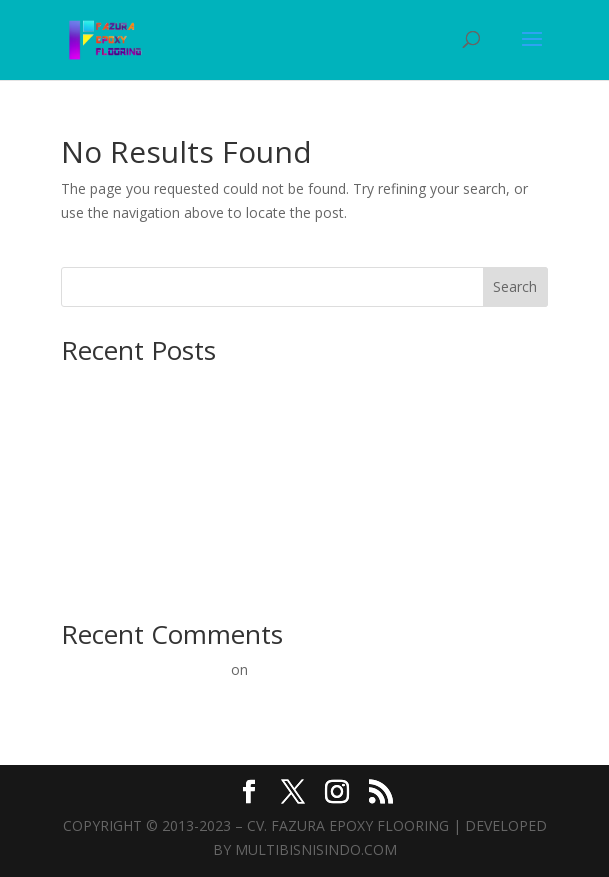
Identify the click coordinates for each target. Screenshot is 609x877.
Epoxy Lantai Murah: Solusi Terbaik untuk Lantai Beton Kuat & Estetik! (287, 578)
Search (515, 286)
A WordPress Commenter (144, 669)
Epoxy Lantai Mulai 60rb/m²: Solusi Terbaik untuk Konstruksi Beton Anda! (296, 547)
